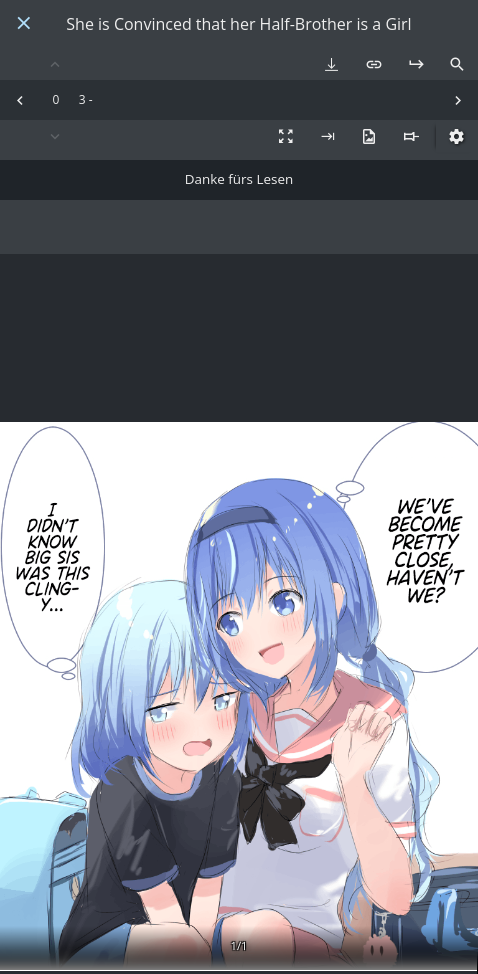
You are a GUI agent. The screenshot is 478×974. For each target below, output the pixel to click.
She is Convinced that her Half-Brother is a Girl (238, 24)
